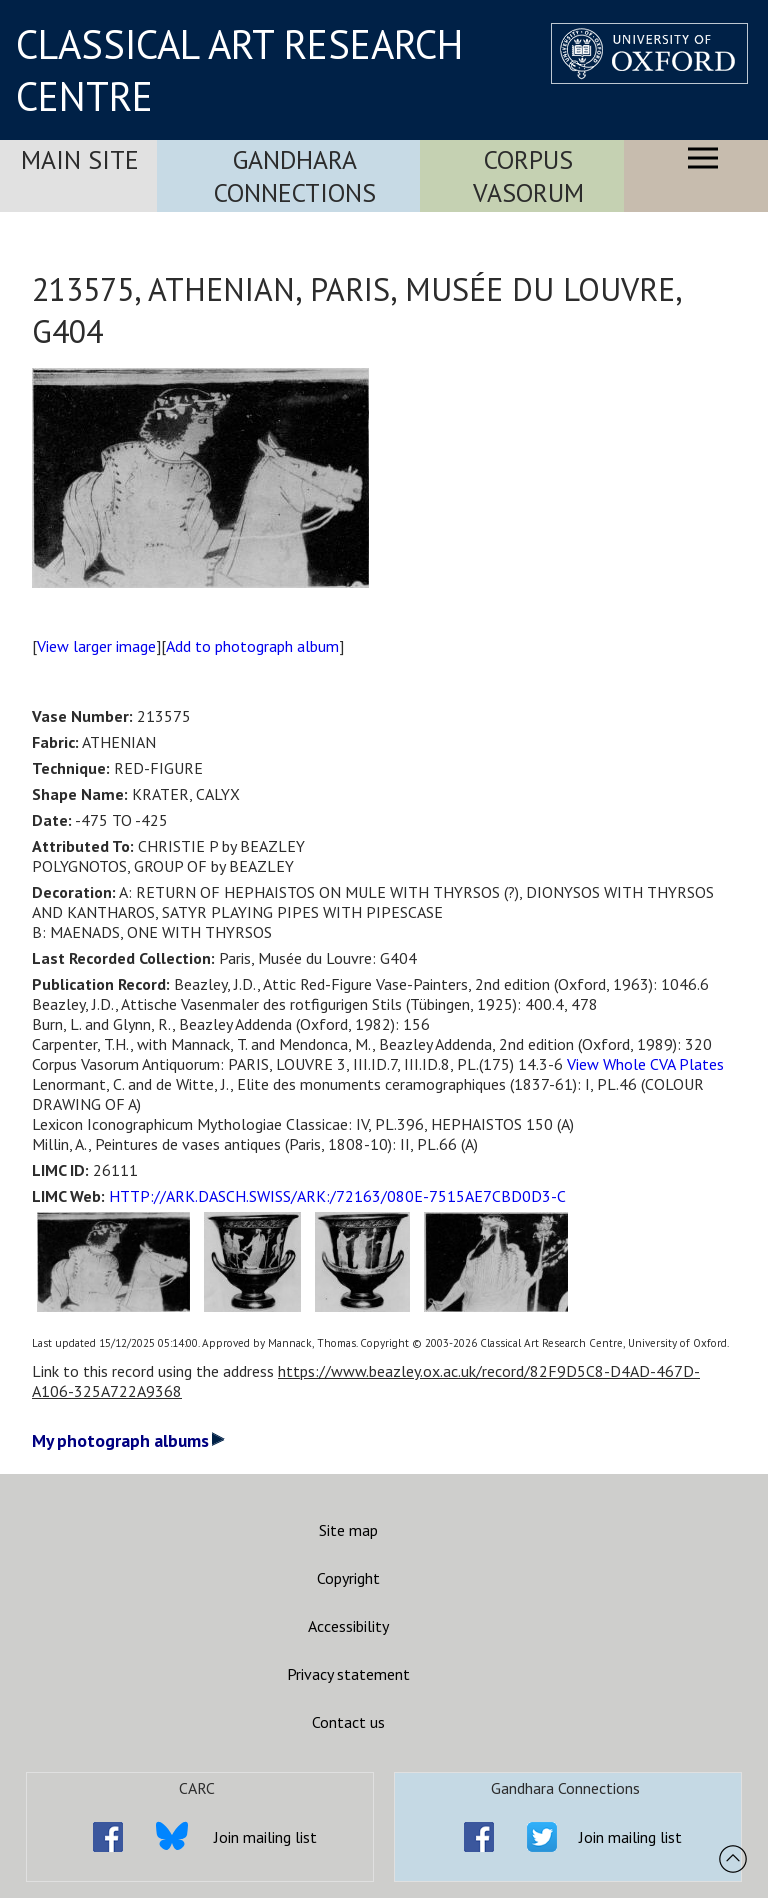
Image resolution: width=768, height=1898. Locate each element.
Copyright (348, 1578)
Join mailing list (265, 1837)
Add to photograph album (252, 646)
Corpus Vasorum (528, 176)
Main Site (80, 159)
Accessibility (348, 1626)
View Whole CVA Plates (645, 1064)
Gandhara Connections (295, 176)
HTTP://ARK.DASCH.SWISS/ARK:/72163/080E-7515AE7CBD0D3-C (337, 1196)
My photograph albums (128, 1440)
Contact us (348, 1722)
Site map (348, 1530)
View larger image (96, 646)
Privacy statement (348, 1674)
